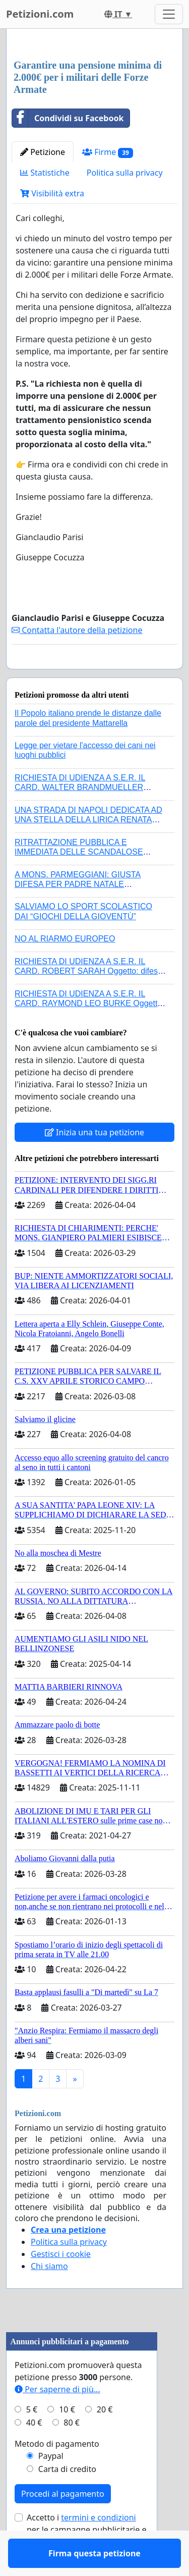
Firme (107, 152)
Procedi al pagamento (62, 2523)
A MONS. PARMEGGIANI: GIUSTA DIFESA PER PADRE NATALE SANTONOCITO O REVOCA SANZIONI (86, 913)
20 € (105, 2438)
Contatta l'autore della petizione (77, 630)
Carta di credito (67, 2498)
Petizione (42, 151)
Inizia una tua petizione (94, 1161)
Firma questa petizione (94, 675)
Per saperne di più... (57, 2418)
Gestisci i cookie (61, 2283)
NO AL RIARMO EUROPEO (65, 968)
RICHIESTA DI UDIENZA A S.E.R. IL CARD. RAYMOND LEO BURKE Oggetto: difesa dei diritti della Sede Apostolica (89, 1032)
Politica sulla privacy (125, 172)
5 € (31, 2438)
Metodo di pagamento (57, 2473)
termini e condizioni (98, 2546)
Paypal (51, 2485)
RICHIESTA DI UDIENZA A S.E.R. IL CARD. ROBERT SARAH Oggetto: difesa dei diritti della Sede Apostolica (88, 1000)
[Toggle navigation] (169, 14)
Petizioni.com (40, 14)
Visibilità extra (52, 193)
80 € (72, 2451)
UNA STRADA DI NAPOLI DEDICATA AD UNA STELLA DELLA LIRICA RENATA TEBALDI (88, 849)
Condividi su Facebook (67, 118)
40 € (34, 2451)
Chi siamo (49, 2295)
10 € (67, 2438)
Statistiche (45, 172)
